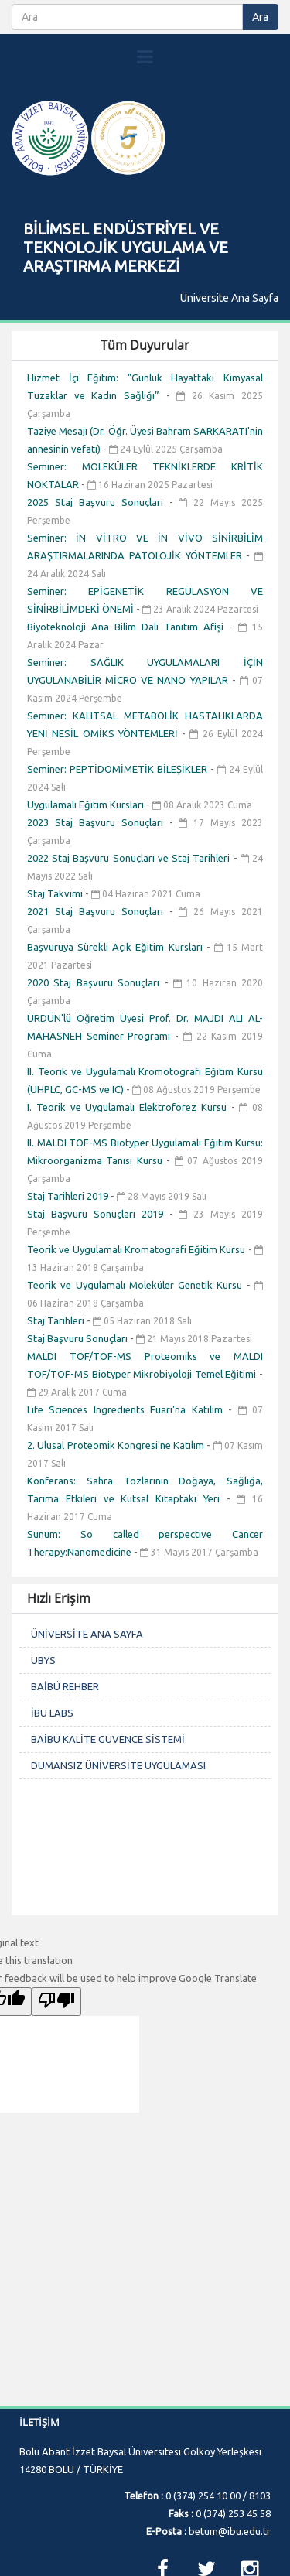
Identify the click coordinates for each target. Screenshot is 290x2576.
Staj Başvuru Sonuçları (78, 1338)
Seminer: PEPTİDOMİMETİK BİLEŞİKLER (118, 769)
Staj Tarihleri (57, 1320)
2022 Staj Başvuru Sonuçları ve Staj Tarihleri (130, 857)
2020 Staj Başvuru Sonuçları (96, 982)
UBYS (43, 1660)
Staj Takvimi (56, 893)
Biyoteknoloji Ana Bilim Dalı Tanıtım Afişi (128, 626)
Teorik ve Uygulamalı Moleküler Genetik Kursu (137, 1284)
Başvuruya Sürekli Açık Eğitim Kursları (116, 946)
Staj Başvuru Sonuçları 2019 (98, 1213)
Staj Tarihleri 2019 (69, 1196)
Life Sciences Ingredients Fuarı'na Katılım (127, 1409)
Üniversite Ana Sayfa (229, 298)
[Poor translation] (56, 2001)
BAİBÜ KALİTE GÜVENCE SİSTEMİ (108, 1739)
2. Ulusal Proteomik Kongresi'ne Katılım (116, 1445)
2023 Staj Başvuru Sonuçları (98, 822)
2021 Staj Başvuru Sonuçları (98, 911)
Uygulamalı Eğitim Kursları (86, 804)
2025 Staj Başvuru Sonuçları (98, 502)
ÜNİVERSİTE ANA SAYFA (87, 1633)
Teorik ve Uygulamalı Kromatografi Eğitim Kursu (137, 1249)
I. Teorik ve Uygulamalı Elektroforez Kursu (129, 1107)
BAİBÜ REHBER (65, 1686)
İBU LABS (52, 1712)
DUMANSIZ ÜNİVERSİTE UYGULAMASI (118, 1765)
